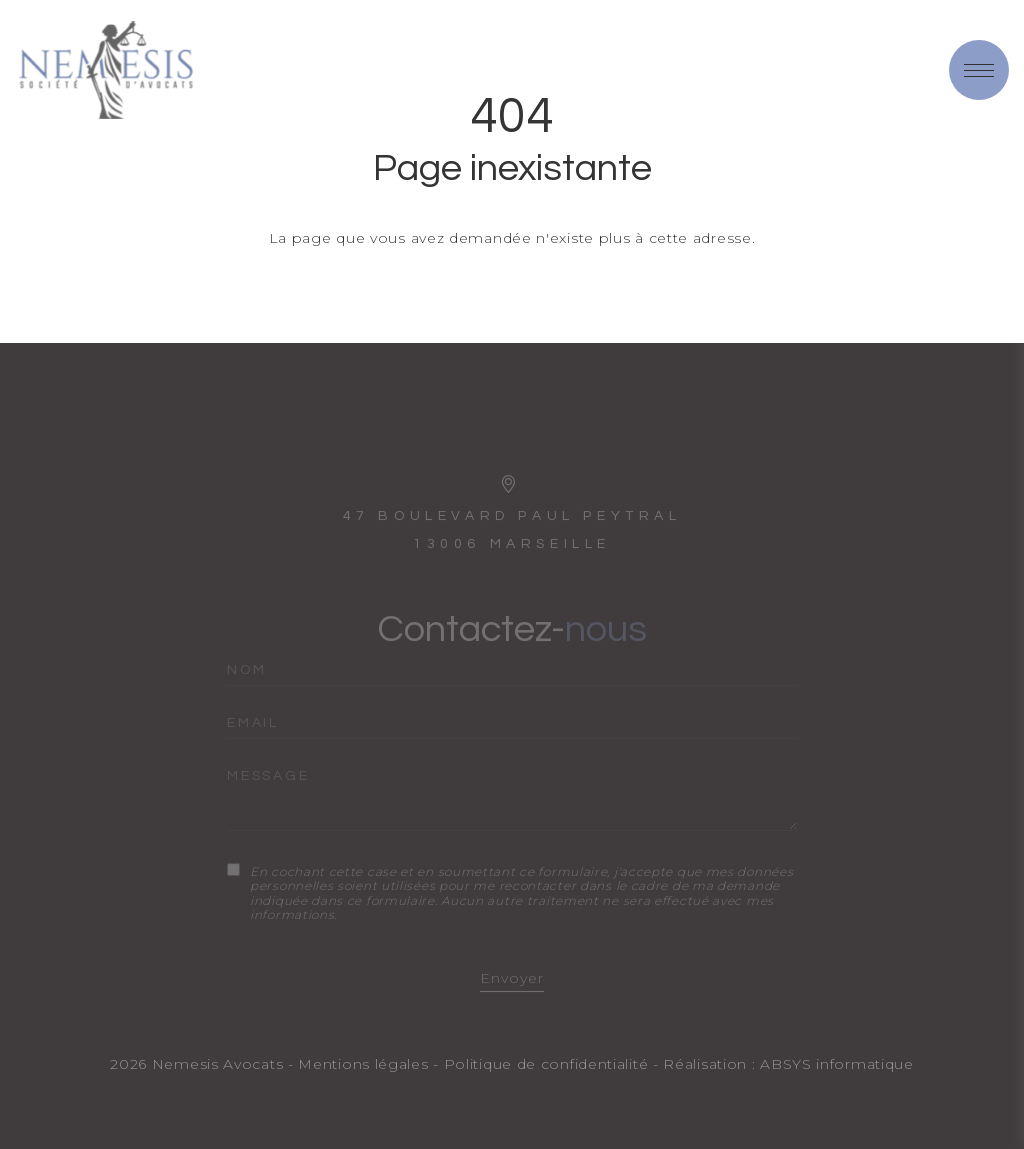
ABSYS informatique (837, 1064)
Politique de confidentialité (546, 1064)
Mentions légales (363, 1064)
